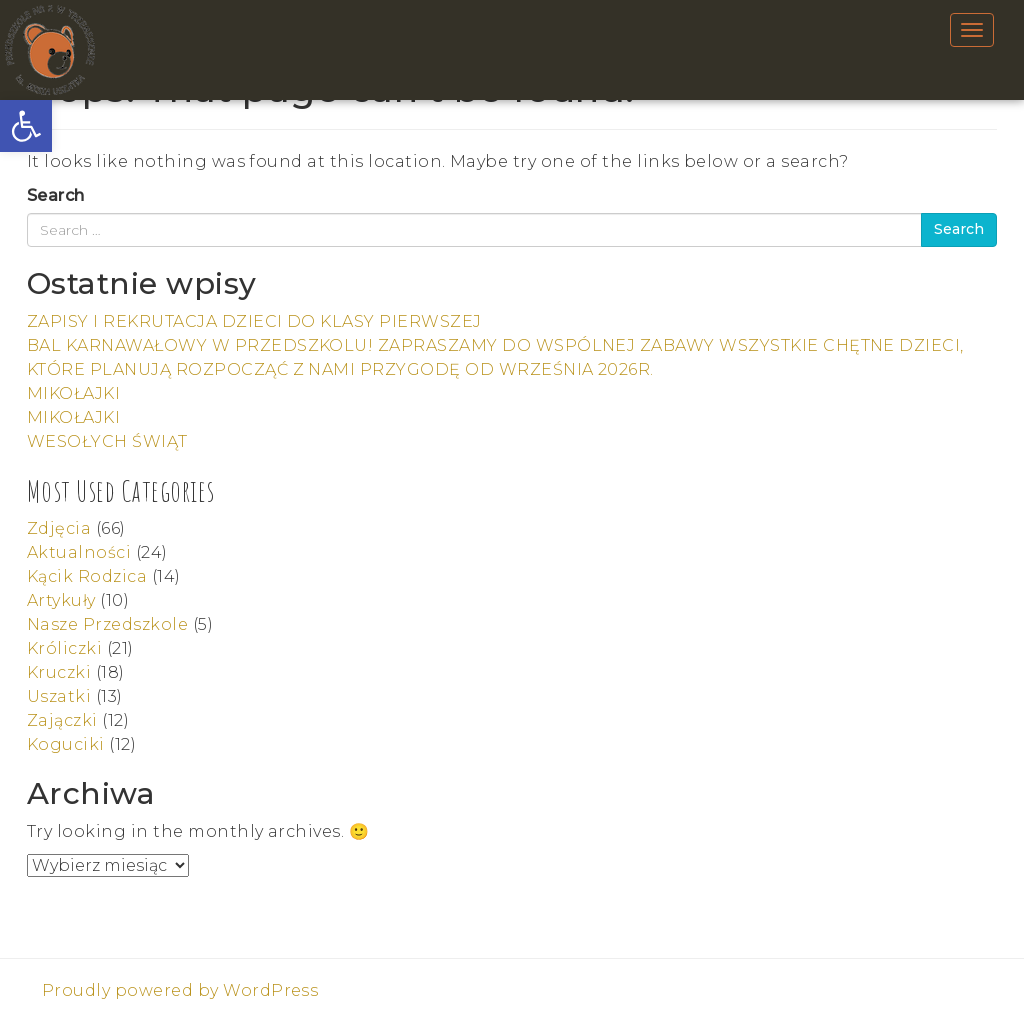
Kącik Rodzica (87, 576)
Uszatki (59, 696)
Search (56, 195)
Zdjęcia (59, 528)
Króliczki (64, 648)
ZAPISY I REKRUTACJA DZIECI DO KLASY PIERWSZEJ (254, 321)
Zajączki (62, 720)
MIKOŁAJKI (73, 393)
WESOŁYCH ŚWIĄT (107, 441)
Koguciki (66, 744)
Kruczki (59, 672)
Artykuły (61, 600)
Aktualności (79, 552)
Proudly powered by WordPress (180, 990)
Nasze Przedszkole (107, 624)
